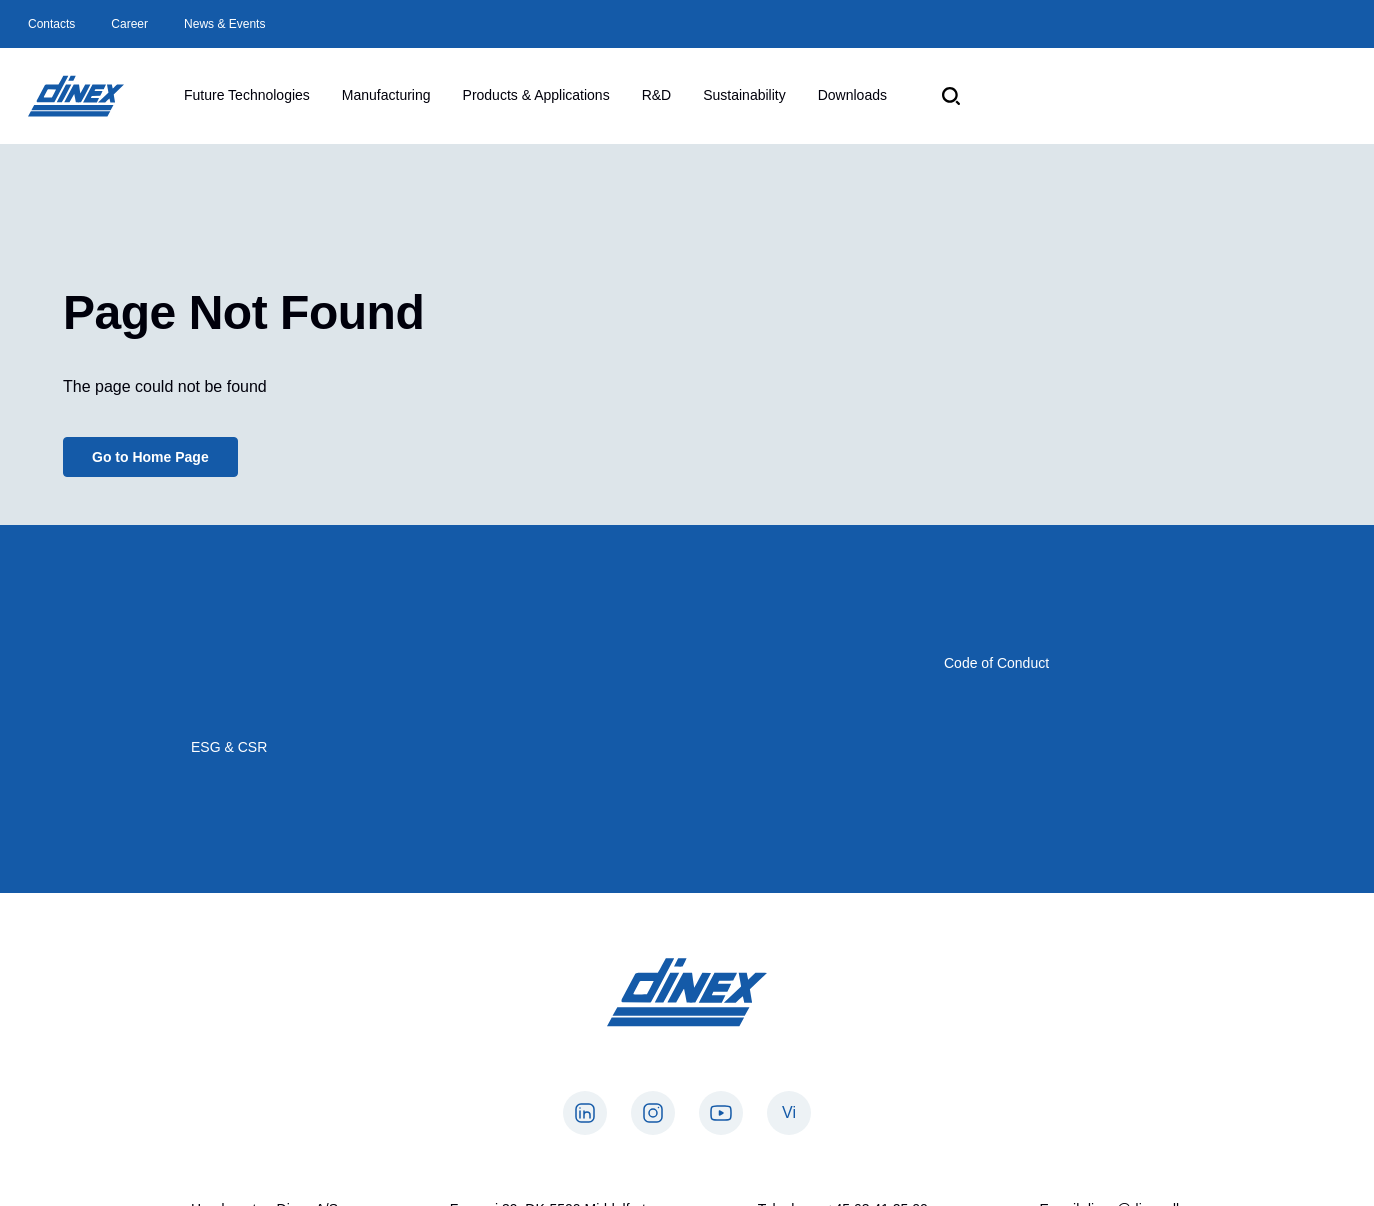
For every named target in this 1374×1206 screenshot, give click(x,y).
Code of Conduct (996, 663)
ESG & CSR (229, 747)
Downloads (852, 95)
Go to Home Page (150, 457)
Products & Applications (536, 95)
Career (129, 24)
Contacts (51, 24)
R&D (657, 95)
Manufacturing (386, 95)
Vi (789, 1112)
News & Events (224, 24)
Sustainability (744, 95)
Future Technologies (247, 95)
